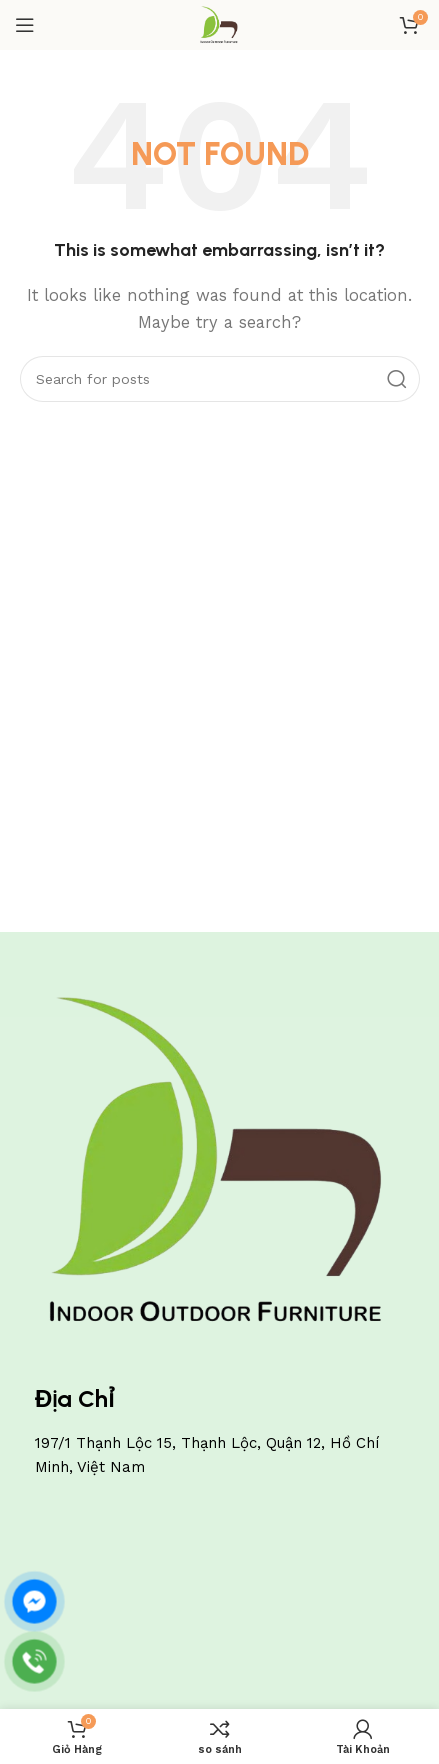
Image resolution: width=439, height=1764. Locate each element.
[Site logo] (219, 24)
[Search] (220, 379)
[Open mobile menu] (25, 25)
